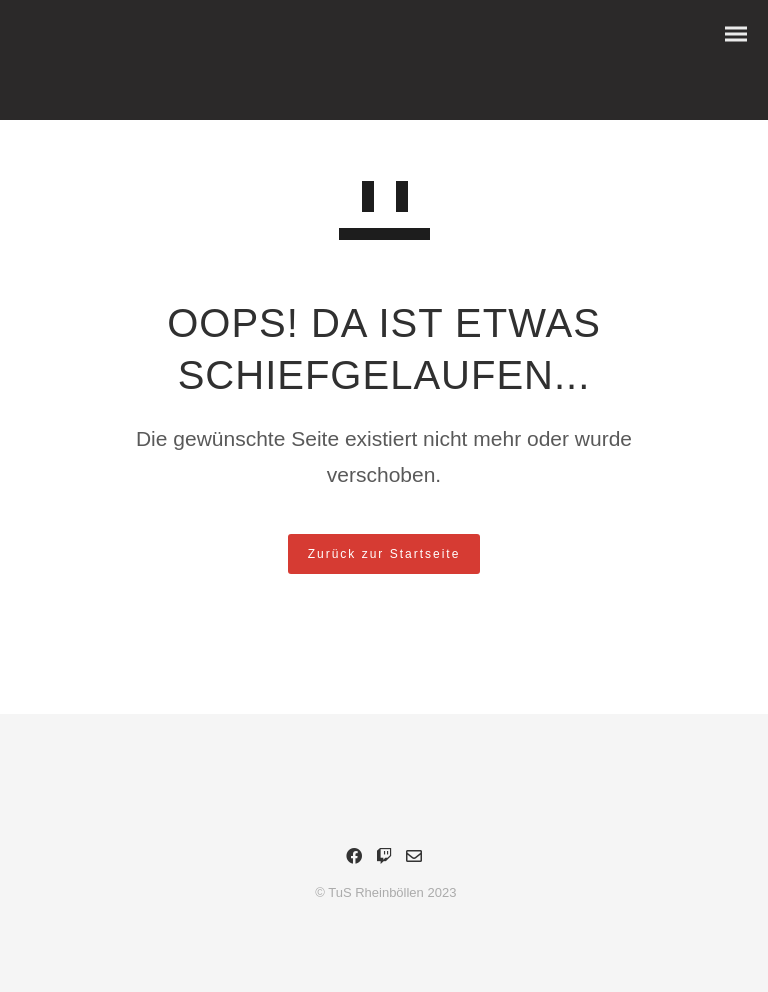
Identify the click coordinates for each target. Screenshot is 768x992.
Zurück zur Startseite (384, 554)
